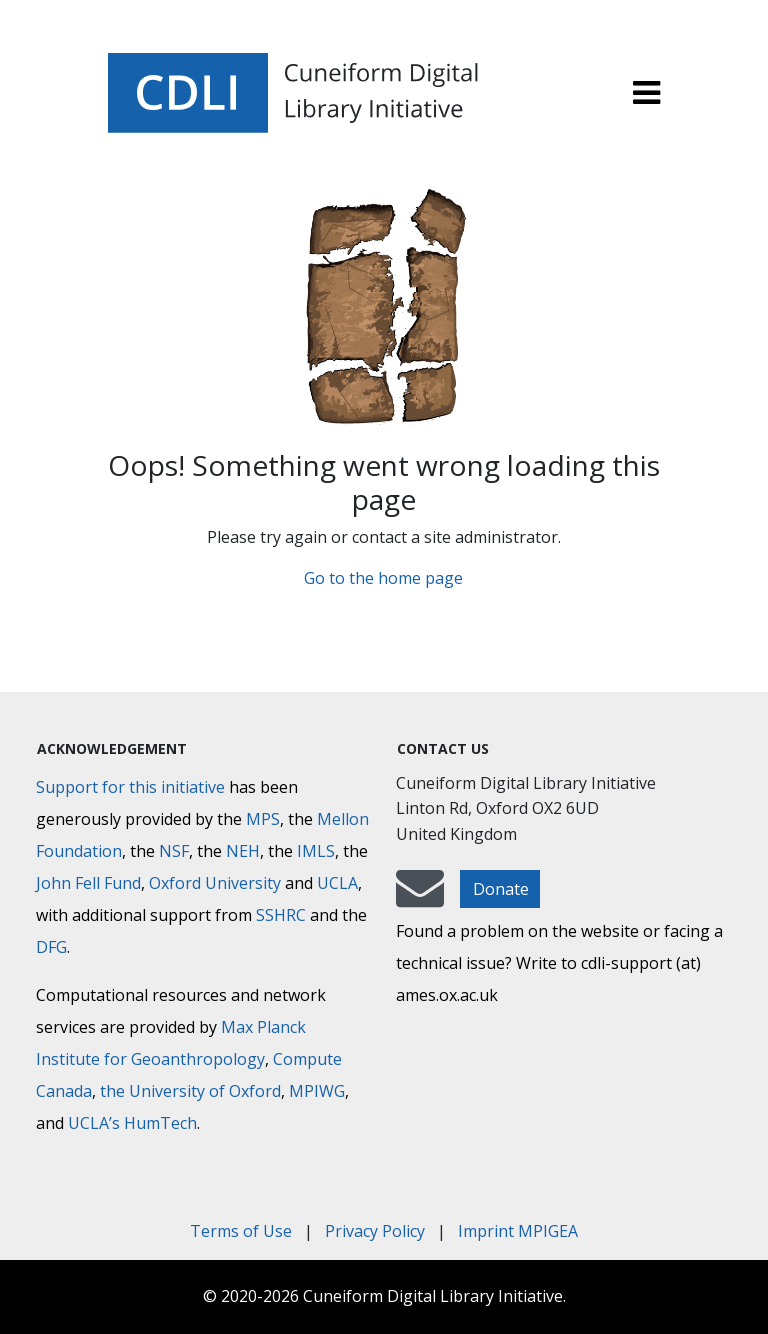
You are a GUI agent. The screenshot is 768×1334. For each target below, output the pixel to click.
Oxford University (215, 883)
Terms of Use (241, 1231)
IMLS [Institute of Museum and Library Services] (316, 851)
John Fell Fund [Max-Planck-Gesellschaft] (88, 883)
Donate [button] (501, 889)
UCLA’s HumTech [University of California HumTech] (132, 1123)
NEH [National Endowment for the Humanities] (243, 851)
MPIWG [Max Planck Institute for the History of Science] (317, 1091)
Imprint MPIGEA (518, 1231)
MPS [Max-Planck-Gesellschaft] (263, 819)
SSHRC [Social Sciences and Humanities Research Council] (281, 915)
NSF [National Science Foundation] (174, 851)
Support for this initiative (130, 787)
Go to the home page (383, 578)
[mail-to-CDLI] (420, 898)
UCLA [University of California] (337, 883)
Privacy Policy (375, 1231)
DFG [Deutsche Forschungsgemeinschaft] (51, 947)
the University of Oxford (190, 1091)
